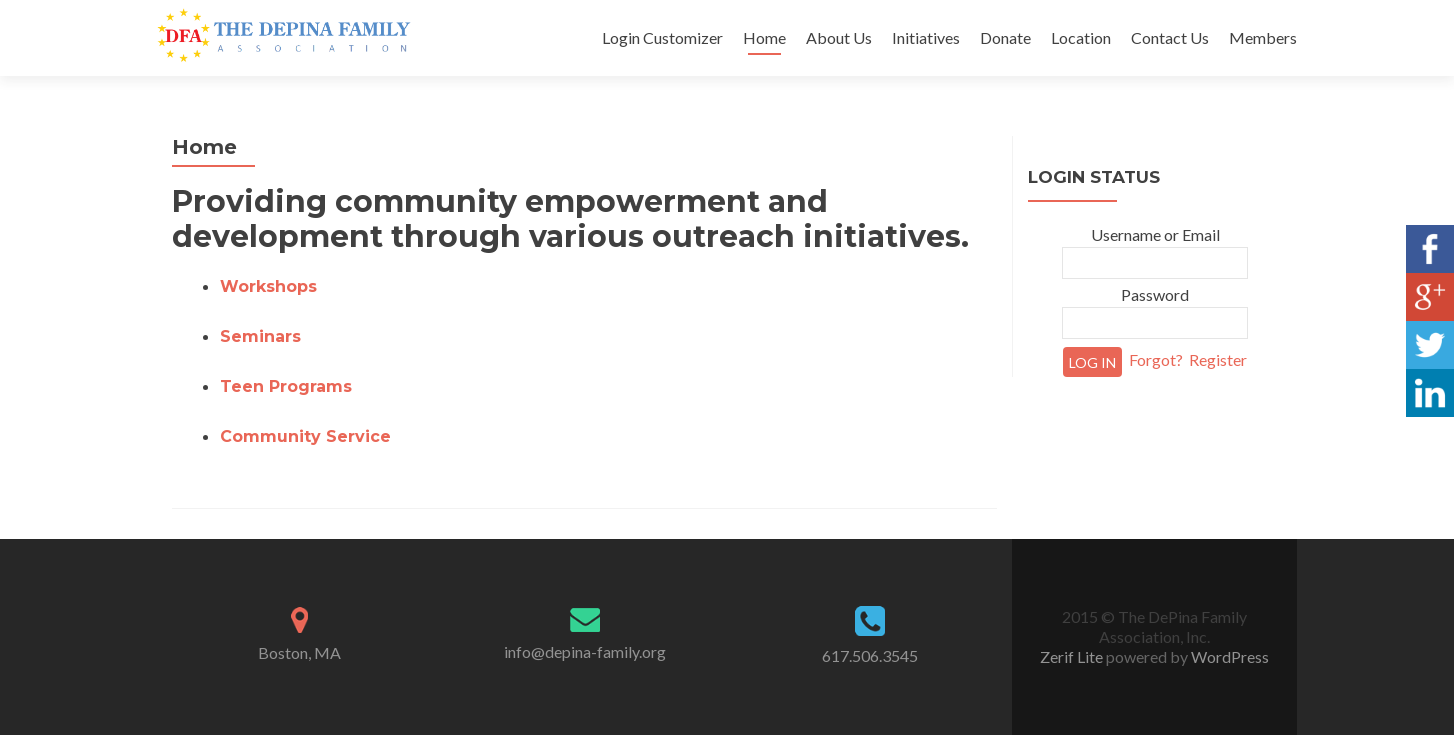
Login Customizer (662, 37)
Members (1263, 37)
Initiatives (926, 37)
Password (1155, 294)
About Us (839, 37)
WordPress (1228, 656)
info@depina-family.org (585, 651)
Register (1218, 359)
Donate (1005, 37)
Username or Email (1155, 234)
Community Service (305, 436)
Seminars (260, 336)
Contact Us (1170, 37)
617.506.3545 (870, 655)
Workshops (268, 286)
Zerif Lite (1073, 656)
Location (1081, 37)
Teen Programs (286, 386)
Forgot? (1156, 359)
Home (764, 37)
